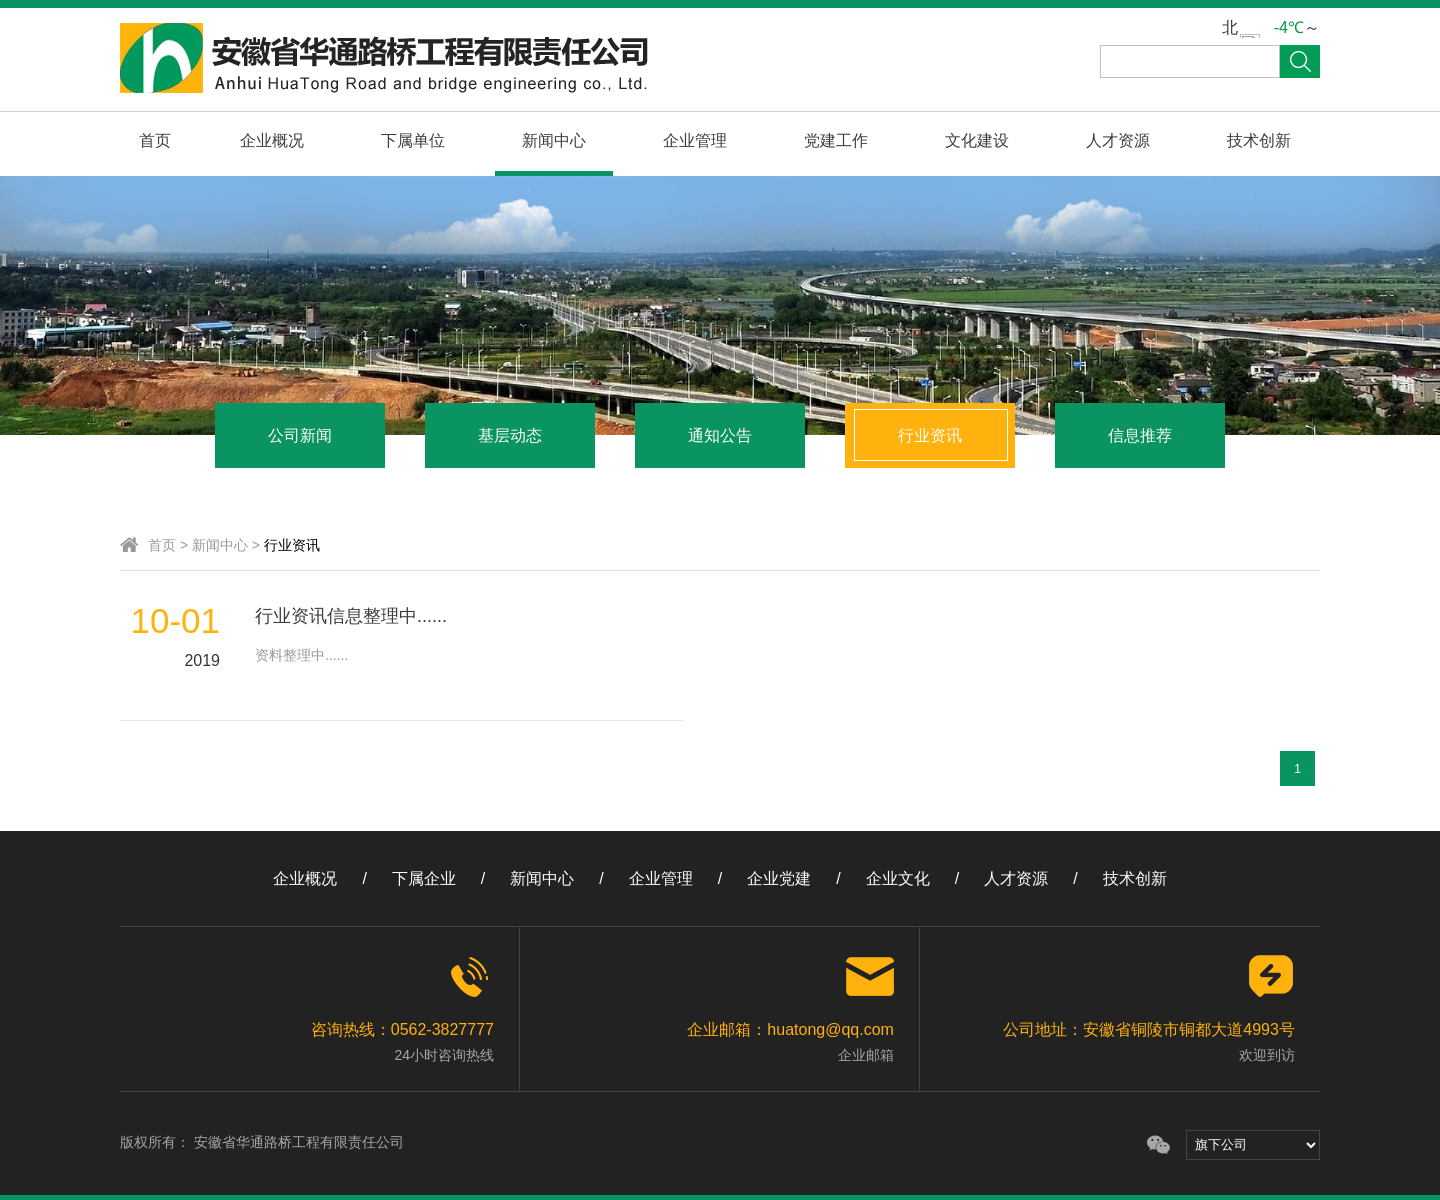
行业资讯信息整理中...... (351, 616)
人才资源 (1118, 140)
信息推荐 (1140, 435)
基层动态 (510, 435)
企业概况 (272, 140)
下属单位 (413, 140)
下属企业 (424, 878)
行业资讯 (930, 435)
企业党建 (779, 878)
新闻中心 (554, 140)
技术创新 (1259, 140)
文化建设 (977, 140)
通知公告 (720, 435)
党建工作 (836, 140)
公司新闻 (300, 435)
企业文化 (898, 878)
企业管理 (695, 140)
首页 (155, 140)
